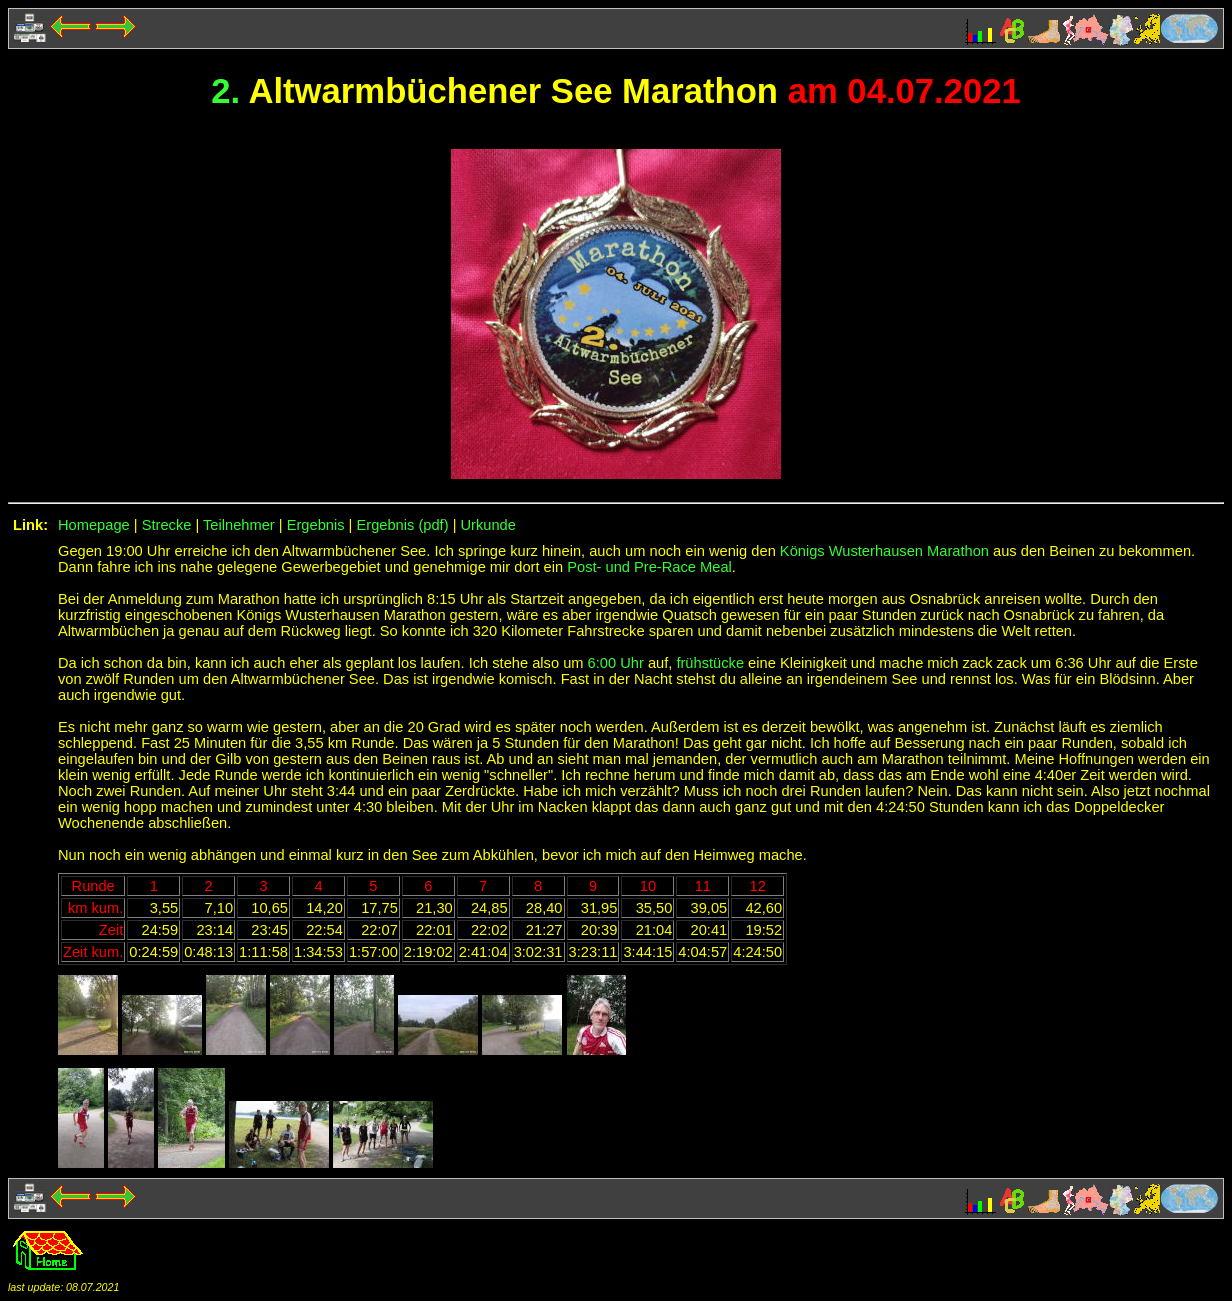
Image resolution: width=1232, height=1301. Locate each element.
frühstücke (710, 663)
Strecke (167, 525)
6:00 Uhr (616, 663)
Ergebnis (316, 525)
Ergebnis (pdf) (403, 525)
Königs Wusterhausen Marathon (884, 551)
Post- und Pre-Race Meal (649, 567)
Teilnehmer (239, 525)
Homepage (94, 525)
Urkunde (488, 525)
